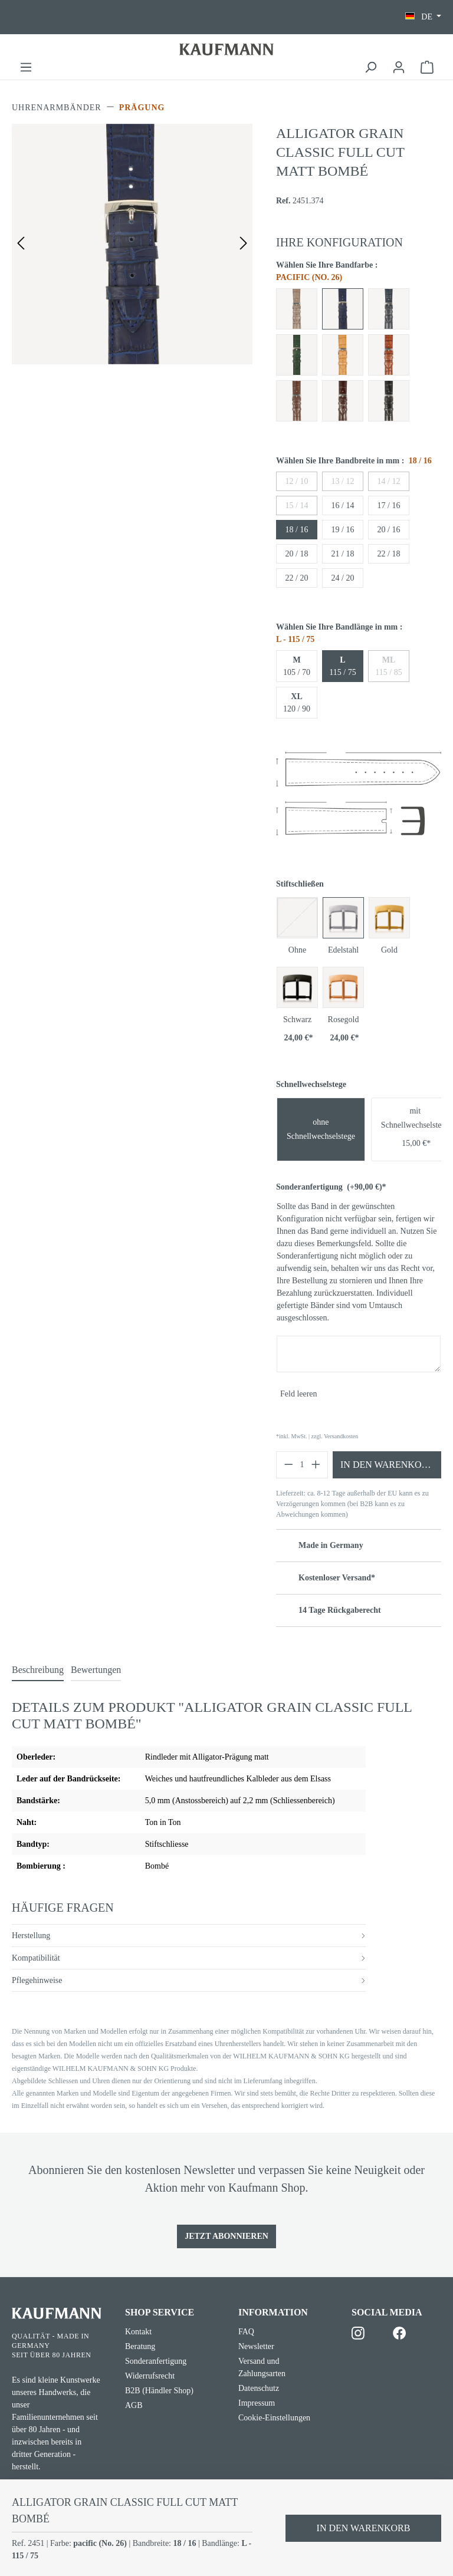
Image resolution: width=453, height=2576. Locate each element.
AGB (134, 2405)
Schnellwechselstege (311, 1084)
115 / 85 (388, 666)
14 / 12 (389, 481)
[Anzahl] (302, 1464)
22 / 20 (296, 578)
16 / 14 (342, 505)
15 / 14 (296, 505)
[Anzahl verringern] (288, 1464)
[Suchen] (370, 67)
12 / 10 (296, 481)
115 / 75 (342, 666)
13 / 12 (342, 481)
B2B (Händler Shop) (159, 2390)
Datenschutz (258, 2388)
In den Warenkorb (387, 1465)
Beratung (140, 2346)
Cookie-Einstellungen (274, 2417)
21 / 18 (342, 553)
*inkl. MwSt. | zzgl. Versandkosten (317, 1436)
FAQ (246, 2331)
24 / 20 (342, 578)
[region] (132, 244)
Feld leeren (298, 1393)
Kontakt (138, 2331)
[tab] (38, 1670)
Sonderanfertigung (331, 1187)
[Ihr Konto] (399, 67)
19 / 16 (342, 529)
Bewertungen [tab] (96, 1670)
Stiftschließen (300, 883)
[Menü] (26, 67)
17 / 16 (389, 505)
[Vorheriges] (20, 244)
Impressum (256, 2403)
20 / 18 (296, 553)
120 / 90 (296, 702)
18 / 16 (296, 529)
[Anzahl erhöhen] (316, 1464)
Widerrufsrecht (150, 2375)
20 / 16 (389, 529)
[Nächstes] (243, 244)
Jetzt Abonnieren (226, 2236)
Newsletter (256, 2346)
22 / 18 (389, 553)
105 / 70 (296, 666)
